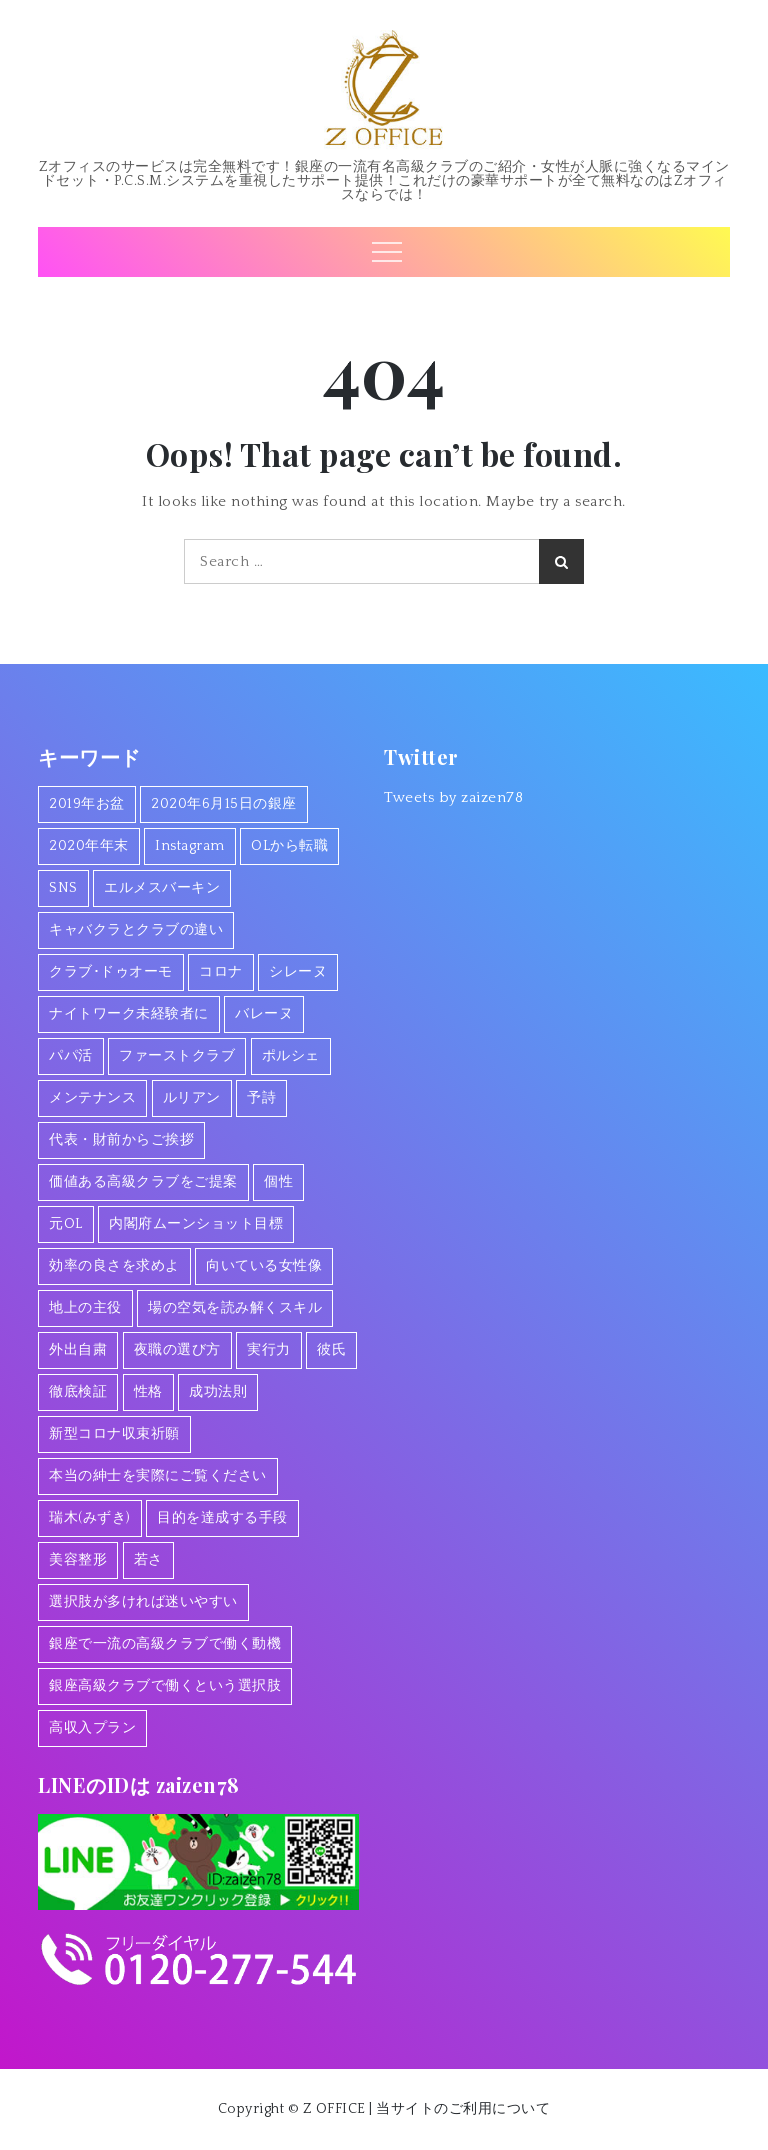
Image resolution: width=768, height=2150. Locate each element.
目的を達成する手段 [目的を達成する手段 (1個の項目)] (222, 1518)
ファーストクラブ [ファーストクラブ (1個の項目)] (177, 1056)
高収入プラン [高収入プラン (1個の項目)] (92, 1728)
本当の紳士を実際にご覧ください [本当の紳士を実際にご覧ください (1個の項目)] (158, 1476)
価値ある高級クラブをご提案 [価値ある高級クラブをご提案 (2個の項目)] (143, 1182)
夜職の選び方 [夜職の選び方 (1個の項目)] (177, 1350)
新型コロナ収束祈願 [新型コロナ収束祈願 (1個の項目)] (114, 1434)
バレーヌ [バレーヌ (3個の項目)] (264, 1014)
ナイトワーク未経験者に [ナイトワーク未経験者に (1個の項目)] (129, 1014)
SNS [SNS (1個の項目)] (63, 888)
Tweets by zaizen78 (453, 797)
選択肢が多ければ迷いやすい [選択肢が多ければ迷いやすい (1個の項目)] (143, 1602)
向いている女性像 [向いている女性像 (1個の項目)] (264, 1266)
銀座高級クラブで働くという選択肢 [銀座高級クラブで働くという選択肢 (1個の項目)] (165, 1686)
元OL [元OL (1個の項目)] (66, 1224)
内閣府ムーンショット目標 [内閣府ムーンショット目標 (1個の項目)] (196, 1224)
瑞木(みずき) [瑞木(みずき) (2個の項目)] (90, 1518)
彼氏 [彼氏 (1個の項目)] (331, 1350)
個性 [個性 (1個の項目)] (278, 1182)
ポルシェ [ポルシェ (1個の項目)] (291, 1056)
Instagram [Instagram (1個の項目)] (190, 846)
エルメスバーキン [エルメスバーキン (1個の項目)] (162, 888)
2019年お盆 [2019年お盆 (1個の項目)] (87, 804)
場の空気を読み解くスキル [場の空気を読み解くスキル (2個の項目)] (235, 1308)
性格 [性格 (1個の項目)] (148, 1392)
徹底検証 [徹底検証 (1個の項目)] (78, 1392)
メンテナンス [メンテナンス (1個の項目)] (92, 1098)
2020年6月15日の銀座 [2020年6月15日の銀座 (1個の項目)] (224, 804)
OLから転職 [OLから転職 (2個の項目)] (289, 846)
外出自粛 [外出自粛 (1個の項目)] (78, 1350)
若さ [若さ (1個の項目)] (148, 1560)
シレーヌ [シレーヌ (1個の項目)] (298, 972)
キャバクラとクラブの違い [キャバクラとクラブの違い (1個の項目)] (136, 930)
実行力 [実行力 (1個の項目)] (269, 1350)
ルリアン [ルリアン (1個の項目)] (192, 1098)
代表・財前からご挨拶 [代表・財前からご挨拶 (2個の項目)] (121, 1140)
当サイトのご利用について (463, 2109)
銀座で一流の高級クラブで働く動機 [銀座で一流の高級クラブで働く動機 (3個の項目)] (165, 1644)
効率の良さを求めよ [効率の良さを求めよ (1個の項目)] (114, 1266)
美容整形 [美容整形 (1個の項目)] (78, 1560)
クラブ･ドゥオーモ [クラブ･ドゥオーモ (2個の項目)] (111, 972)
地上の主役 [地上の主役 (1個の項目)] (85, 1308)
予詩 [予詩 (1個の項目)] (261, 1098)
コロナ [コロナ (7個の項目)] (221, 972)
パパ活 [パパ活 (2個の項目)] (71, 1056)
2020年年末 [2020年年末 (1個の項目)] (89, 846)
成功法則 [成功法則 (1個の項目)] (218, 1392)
